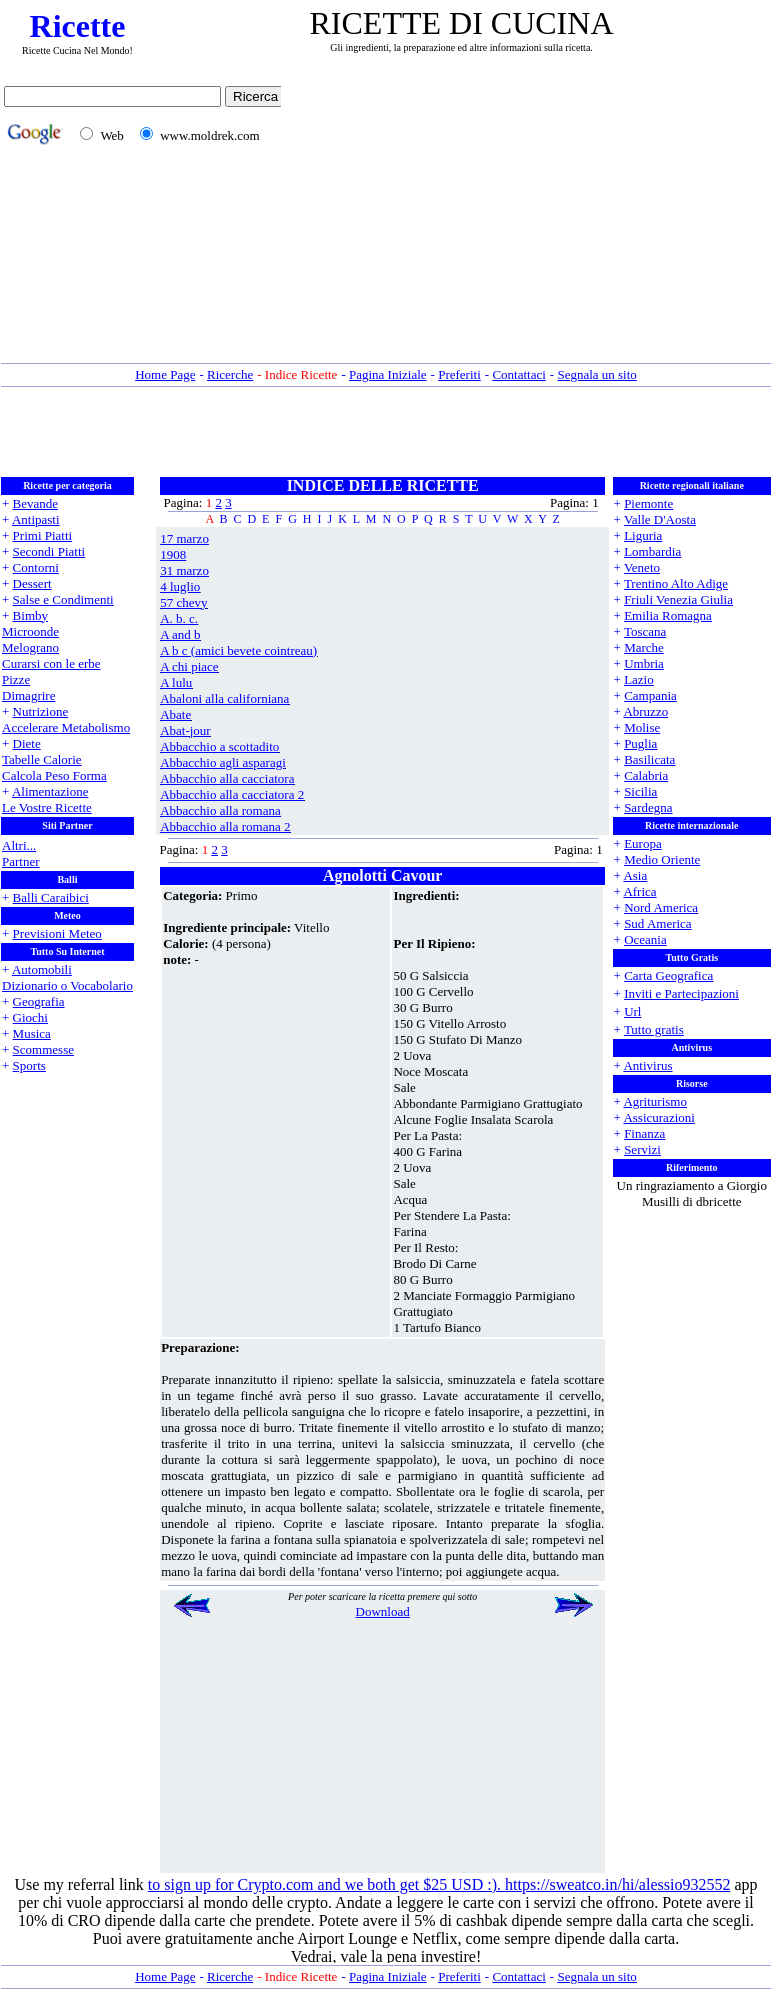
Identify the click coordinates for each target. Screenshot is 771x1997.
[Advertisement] (531, 223)
